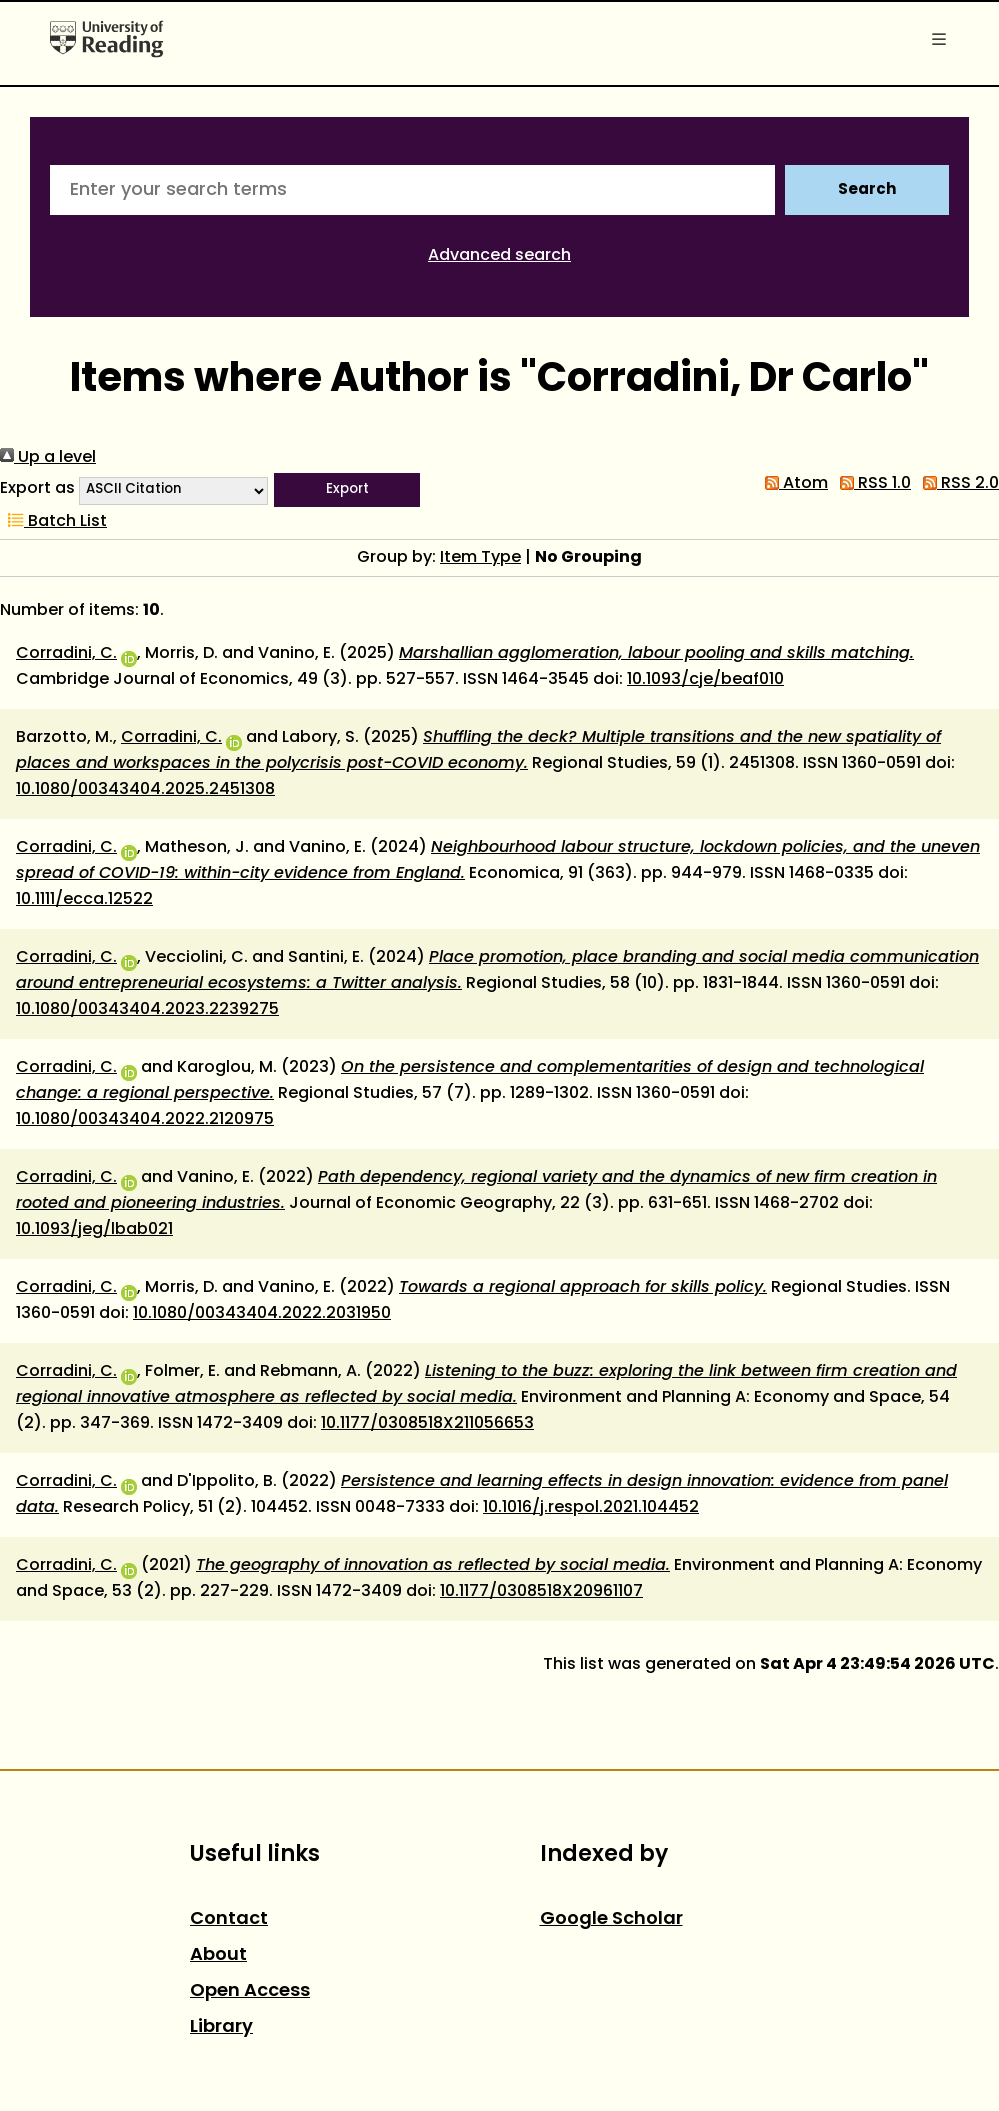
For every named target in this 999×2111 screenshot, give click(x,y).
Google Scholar (611, 1919)
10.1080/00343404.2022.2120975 (145, 1120)
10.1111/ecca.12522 (84, 900)
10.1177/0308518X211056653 (427, 1424)
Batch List (53, 522)
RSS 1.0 (871, 484)
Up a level (48, 458)
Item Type (480, 558)
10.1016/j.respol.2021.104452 (591, 1508)
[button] (347, 490)
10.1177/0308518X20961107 (541, 1592)
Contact (229, 1919)
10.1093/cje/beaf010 (705, 680)
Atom (792, 484)
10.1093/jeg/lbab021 (94, 1230)
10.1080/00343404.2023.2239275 (147, 1010)
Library (221, 2027)
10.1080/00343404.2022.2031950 (262, 1314)
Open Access (250, 1991)
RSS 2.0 (957, 484)
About (218, 1955)
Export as (37, 489)
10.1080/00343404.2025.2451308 (145, 790)
